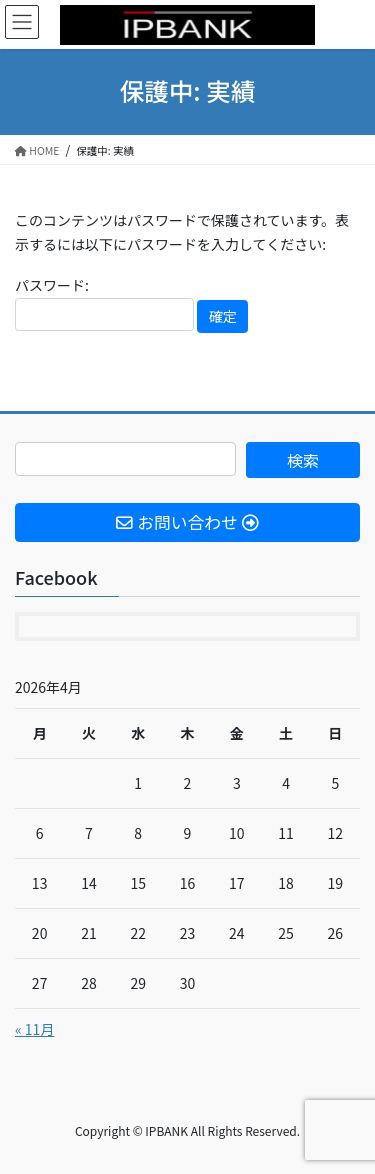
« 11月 (34, 1029)
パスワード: (104, 303)
